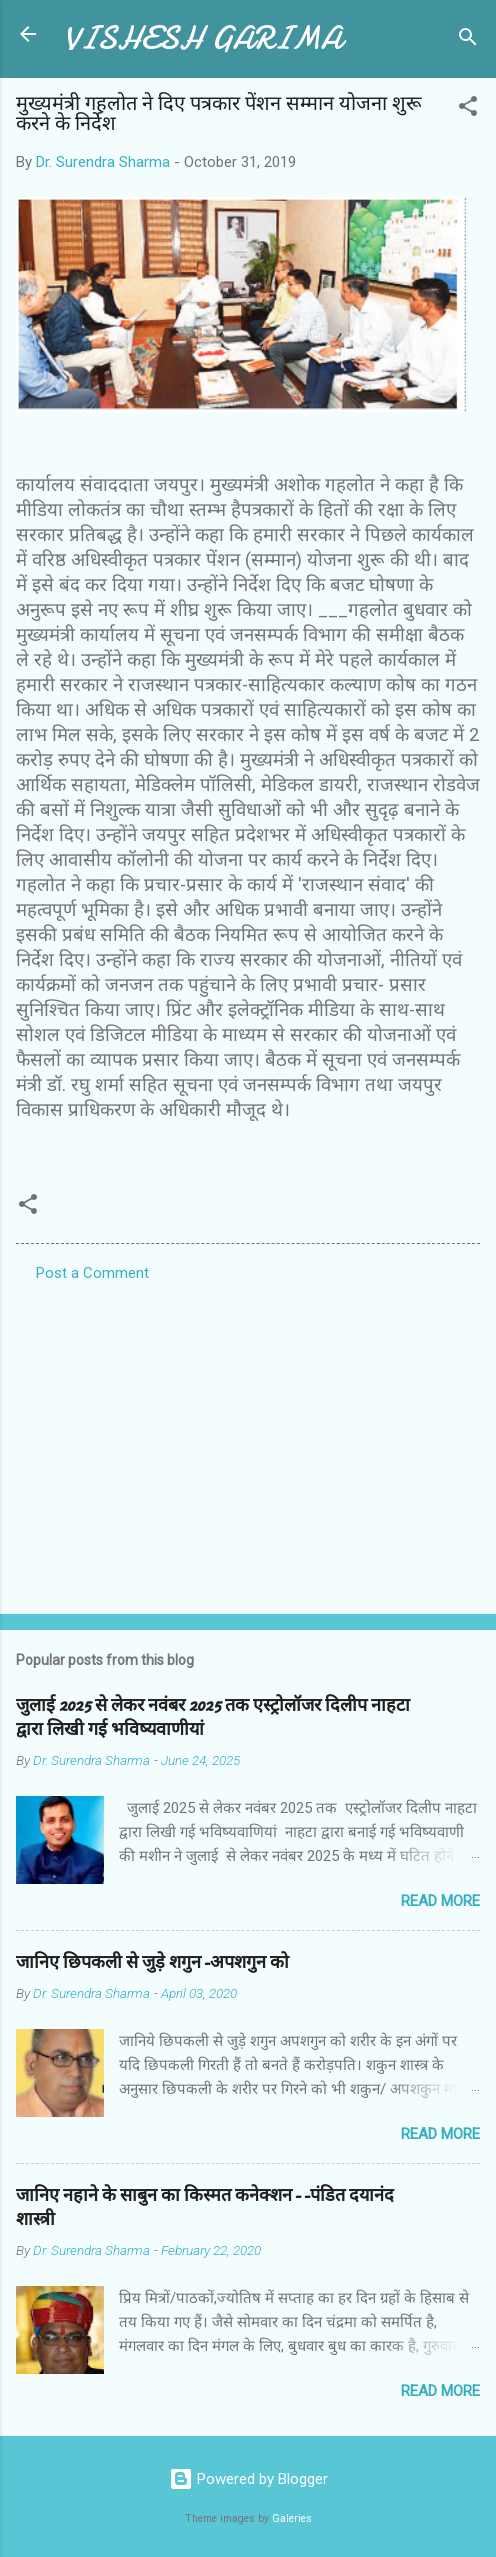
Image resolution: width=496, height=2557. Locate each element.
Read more (440, 1901)
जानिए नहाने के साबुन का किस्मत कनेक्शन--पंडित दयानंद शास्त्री (205, 2207)
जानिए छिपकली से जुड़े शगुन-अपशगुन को (152, 1962)
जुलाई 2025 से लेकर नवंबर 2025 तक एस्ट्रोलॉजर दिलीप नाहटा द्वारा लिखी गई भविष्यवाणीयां (213, 1717)
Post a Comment (92, 1273)
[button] (468, 109)
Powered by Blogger (248, 2479)
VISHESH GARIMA (203, 38)
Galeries (292, 2518)
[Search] (468, 40)
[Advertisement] (248, 1442)
